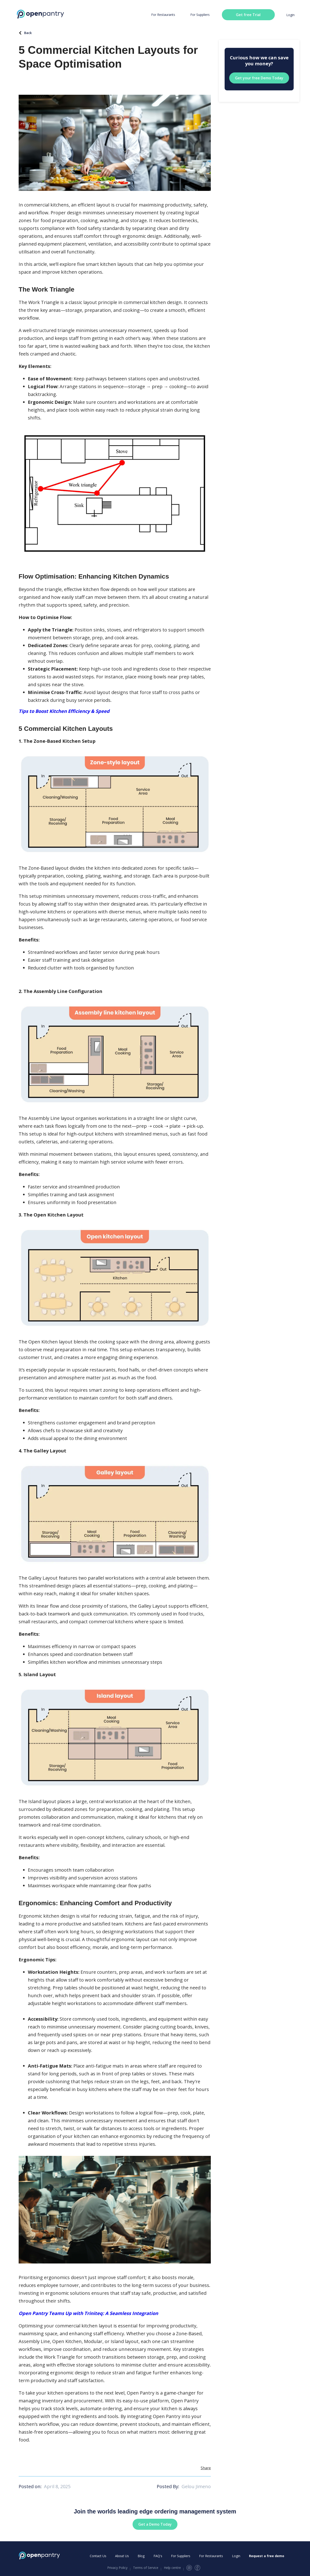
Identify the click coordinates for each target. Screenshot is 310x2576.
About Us (122, 2556)
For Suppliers (200, 14)
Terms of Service (145, 2567)
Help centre (172, 2567)
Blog (141, 2556)
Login (290, 15)
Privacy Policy (117, 2567)
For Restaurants (163, 14)
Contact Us (98, 2556)
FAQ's (158, 2556)
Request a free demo (266, 2556)
